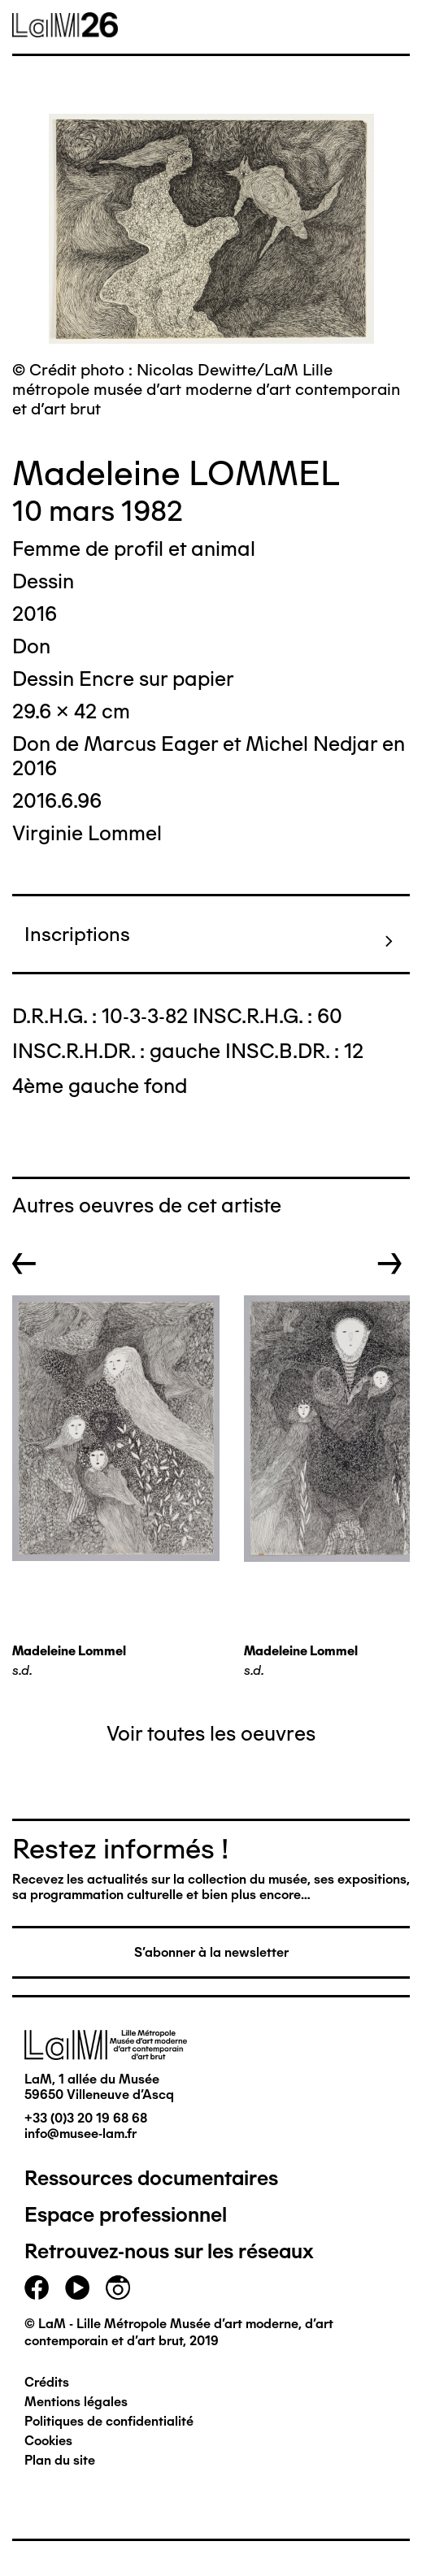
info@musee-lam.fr (80, 2133)
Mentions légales (76, 2401)
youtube (77, 2287)
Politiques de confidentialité (109, 2421)
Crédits (46, 2382)
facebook (36, 2287)
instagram (118, 2287)
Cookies (48, 2440)
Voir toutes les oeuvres (211, 1733)
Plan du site (59, 2460)
